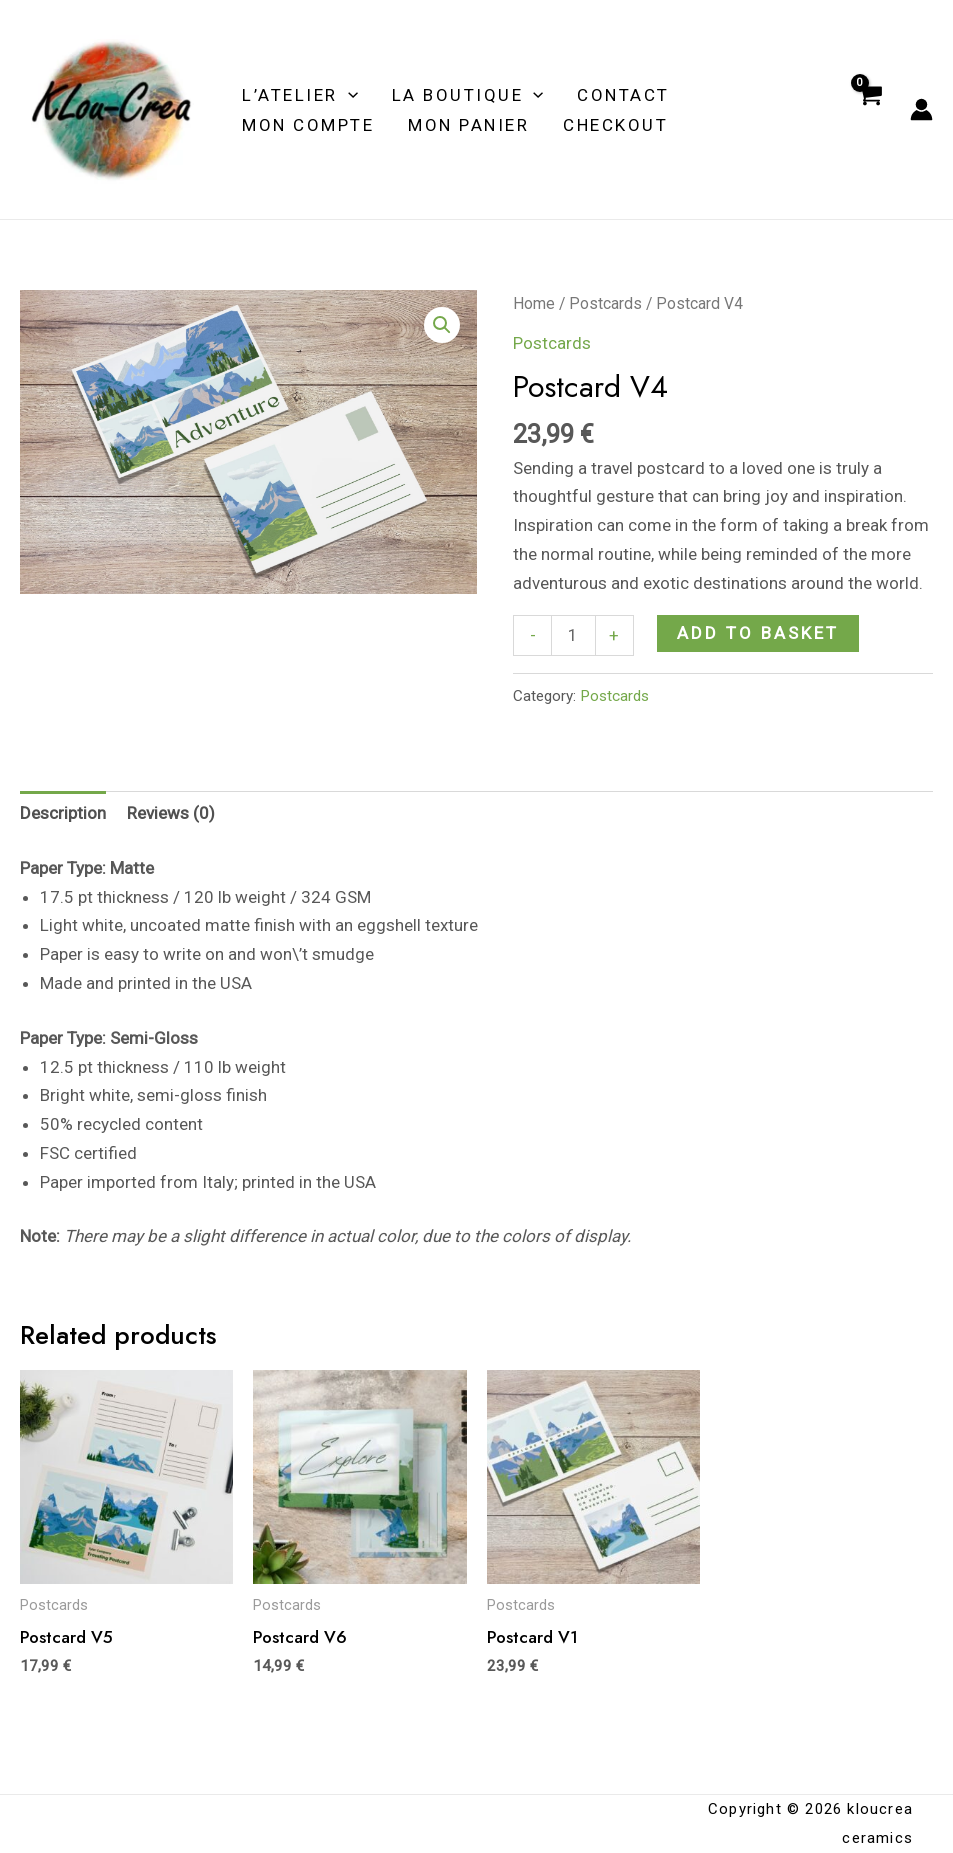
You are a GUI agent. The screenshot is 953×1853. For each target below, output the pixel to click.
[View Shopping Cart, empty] (869, 110)
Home (534, 303)
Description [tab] (63, 813)
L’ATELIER (300, 95)
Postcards (605, 303)
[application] (348, 95)
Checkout (615, 125)
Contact (623, 95)
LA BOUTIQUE (468, 95)
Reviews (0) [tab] (171, 813)
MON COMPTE (308, 125)
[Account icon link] (921, 109)
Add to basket (758, 633)
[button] (442, 325)
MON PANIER (468, 125)
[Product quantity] (573, 635)
